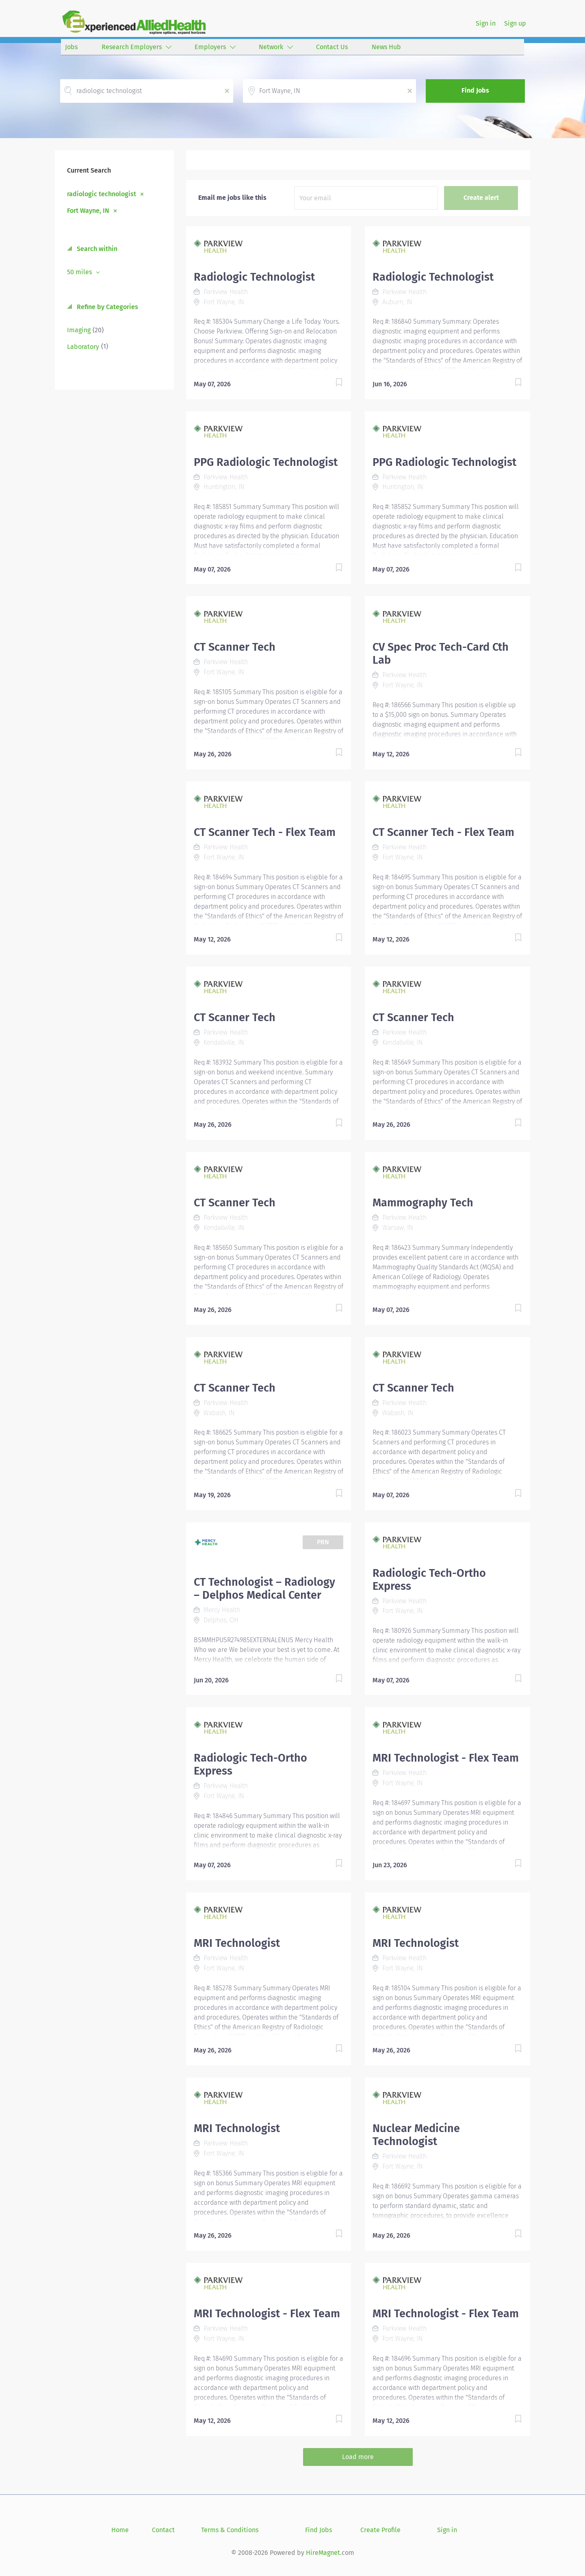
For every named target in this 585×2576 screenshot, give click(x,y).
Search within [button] (96, 249)
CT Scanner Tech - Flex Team (265, 832)
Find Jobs (475, 90)
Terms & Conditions (229, 2530)
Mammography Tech (423, 1202)
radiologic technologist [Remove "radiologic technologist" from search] (101, 193)
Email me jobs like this (232, 197)
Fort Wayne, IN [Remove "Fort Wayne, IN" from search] (88, 210)
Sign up (515, 23)
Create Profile (380, 2530)
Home (120, 2530)
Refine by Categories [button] (106, 307)
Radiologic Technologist (254, 277)
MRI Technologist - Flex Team (446, 1757)
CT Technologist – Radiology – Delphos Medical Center (264, 1589)
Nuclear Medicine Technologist (416, 2135)
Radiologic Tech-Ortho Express (429, 1580)
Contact (163, 2530)
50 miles (80, 272)
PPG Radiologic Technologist (266, 462)
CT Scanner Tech (234, 647)
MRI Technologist (237, 1943)
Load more (358, 2457)
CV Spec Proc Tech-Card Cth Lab (441, 654)
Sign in (486, 23)
